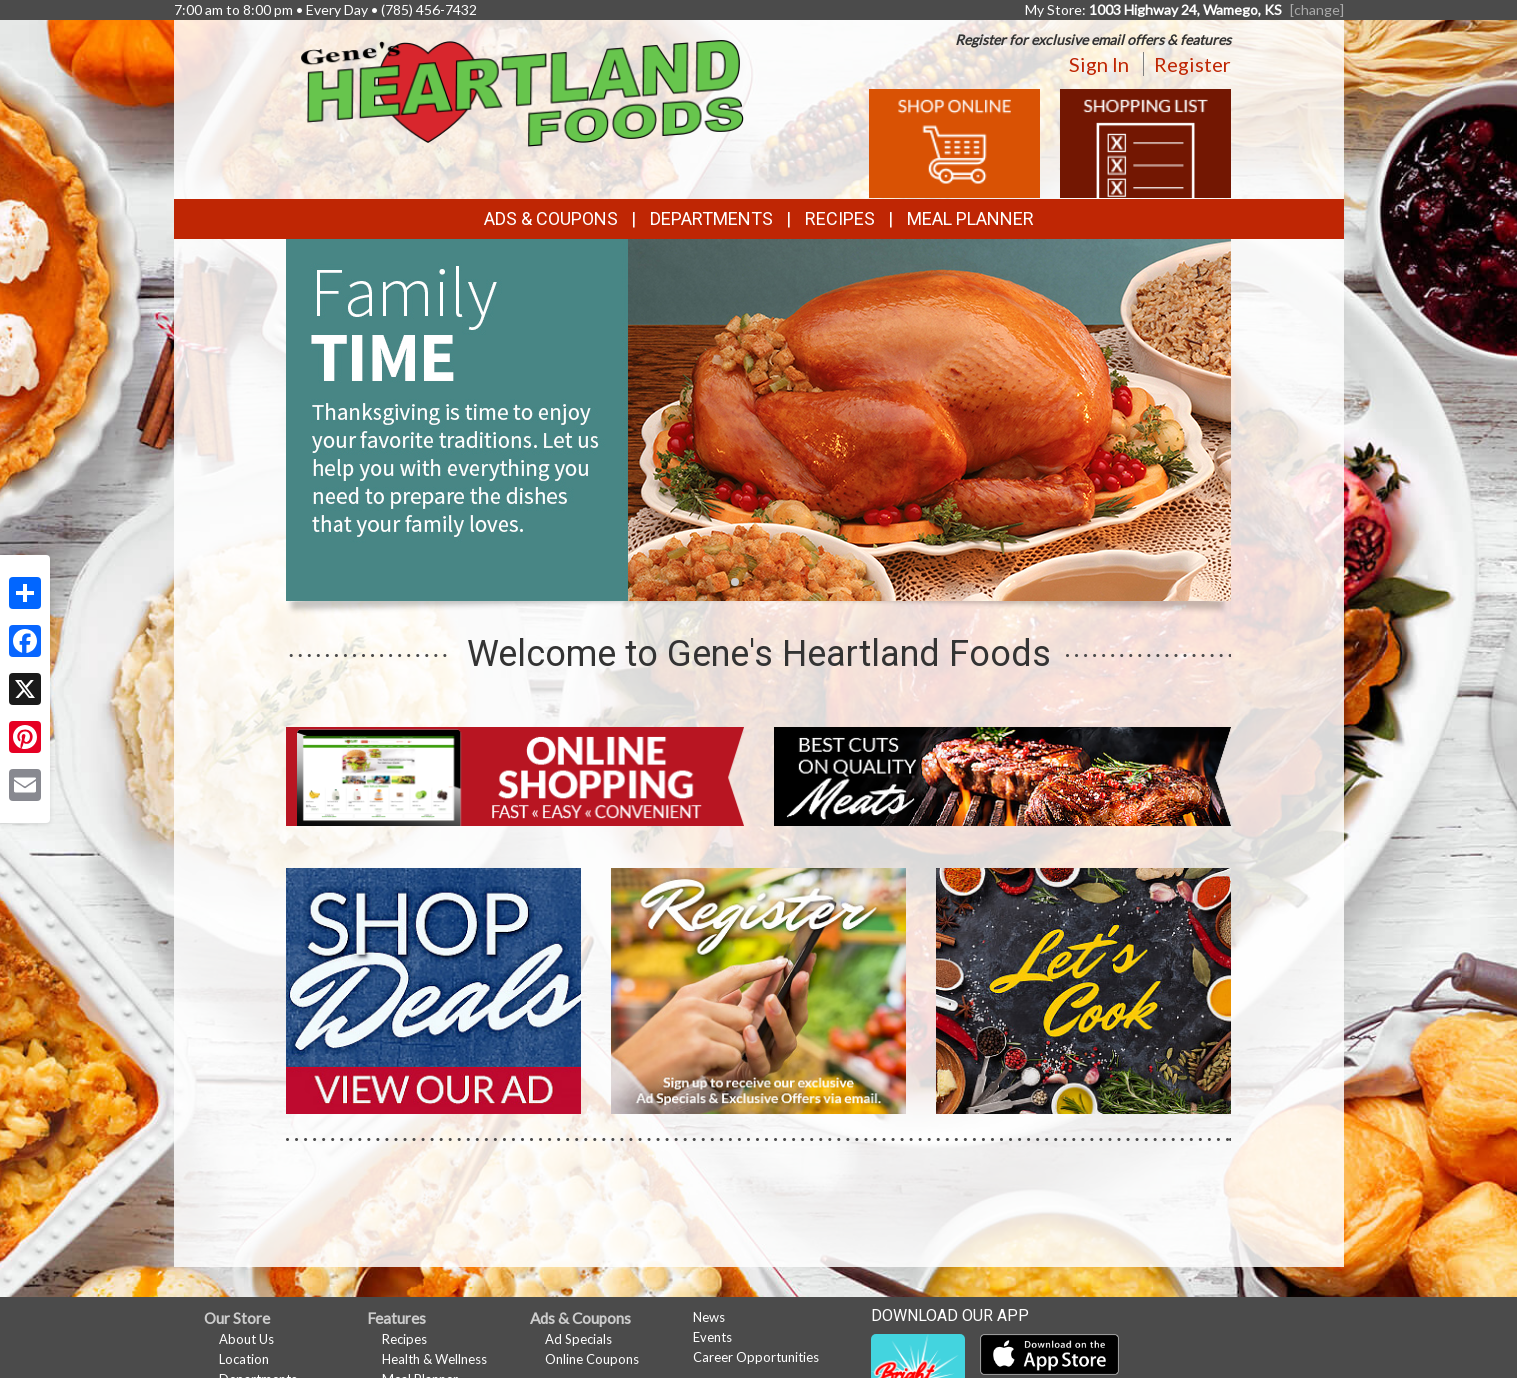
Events (712, 1337)
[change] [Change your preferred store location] (1317, 9)
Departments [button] (711, 218)
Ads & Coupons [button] (551, 218)
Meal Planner (970, 218)
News (709, 1317)
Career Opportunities (756, 1357)
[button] (735, 582)
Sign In (1099, 64)
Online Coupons (592, 1359)
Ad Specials (578, 1339)
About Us (246, 1339)
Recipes (840, 218)
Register (1192, 64)
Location (244, 1359)
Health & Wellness (434, 1359)
